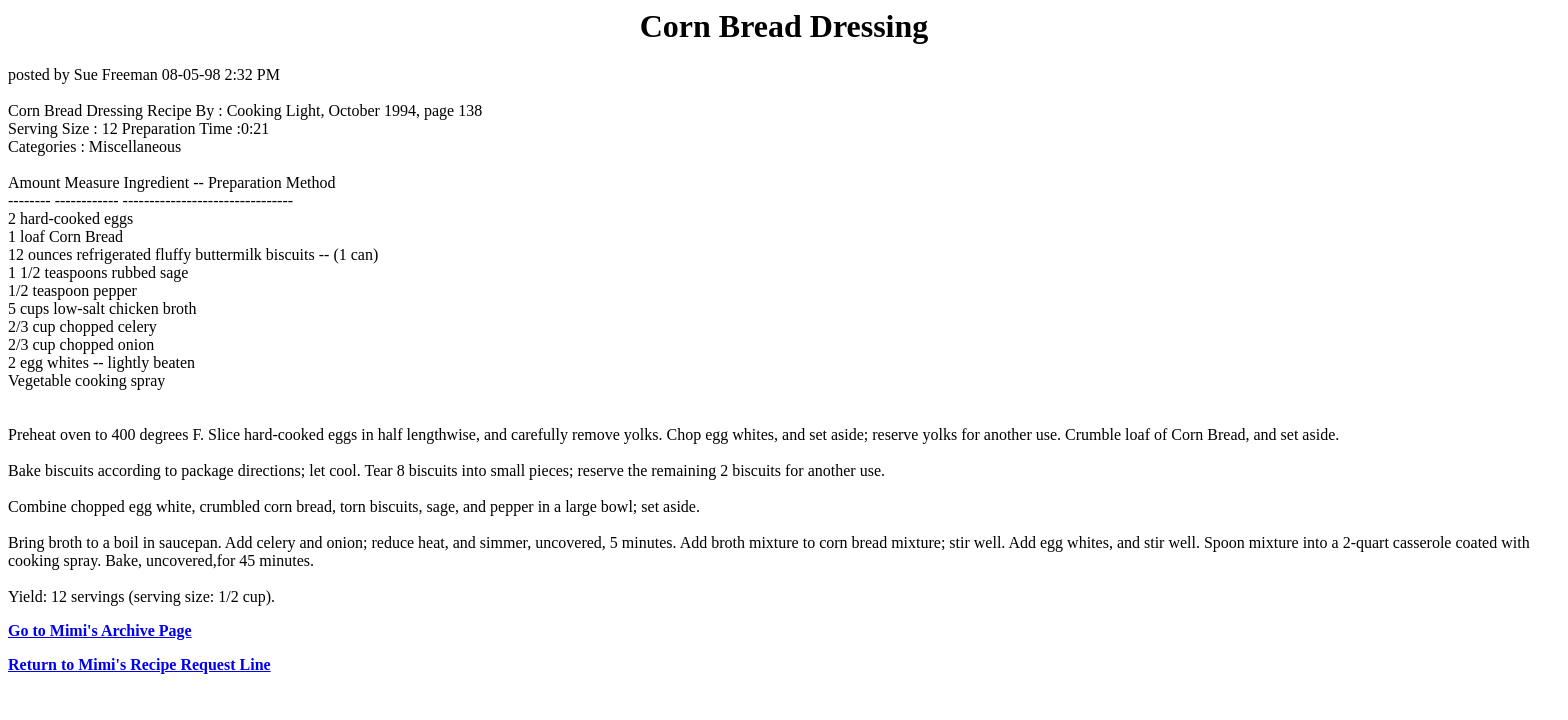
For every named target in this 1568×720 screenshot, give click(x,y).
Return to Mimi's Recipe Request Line (139, 664)
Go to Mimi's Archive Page (100, 630)
